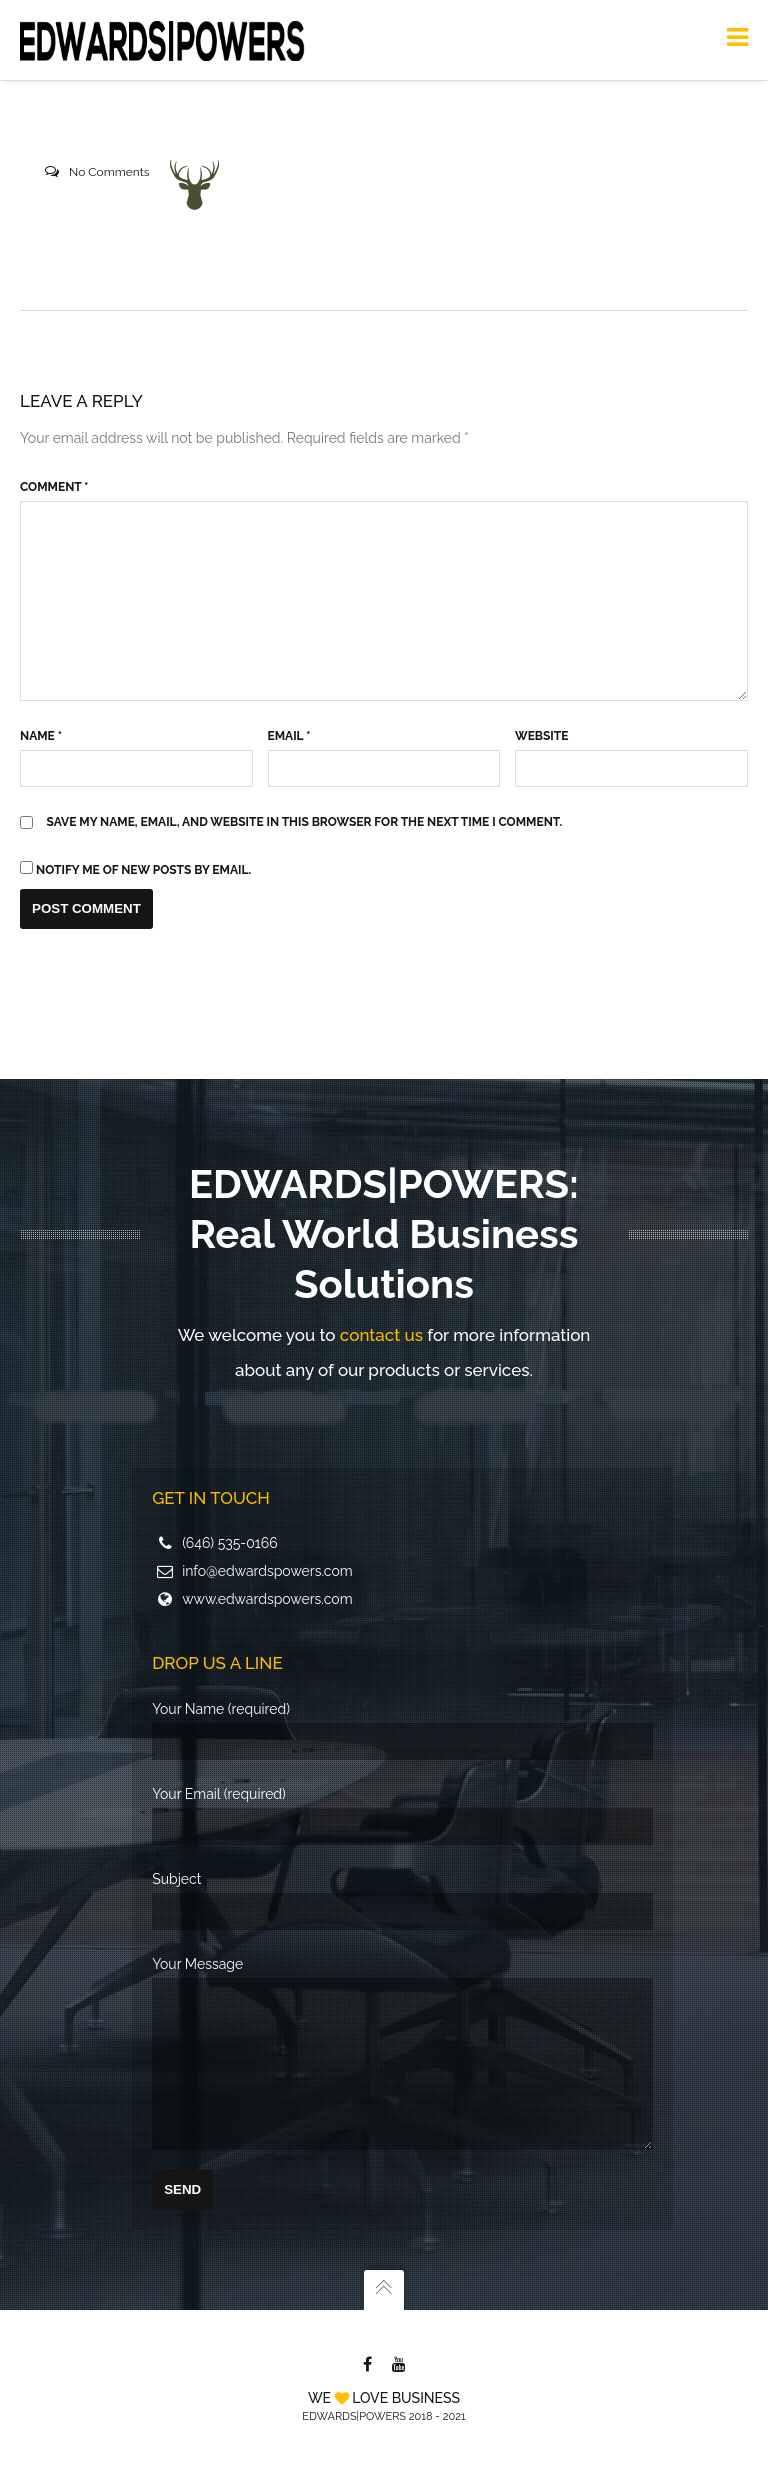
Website (541, 736)
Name (41, 736)
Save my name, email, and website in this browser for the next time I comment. (305, 822)
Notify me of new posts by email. (143, 870)
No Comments (109, 172)
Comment (54, 487)
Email (289, 736)
